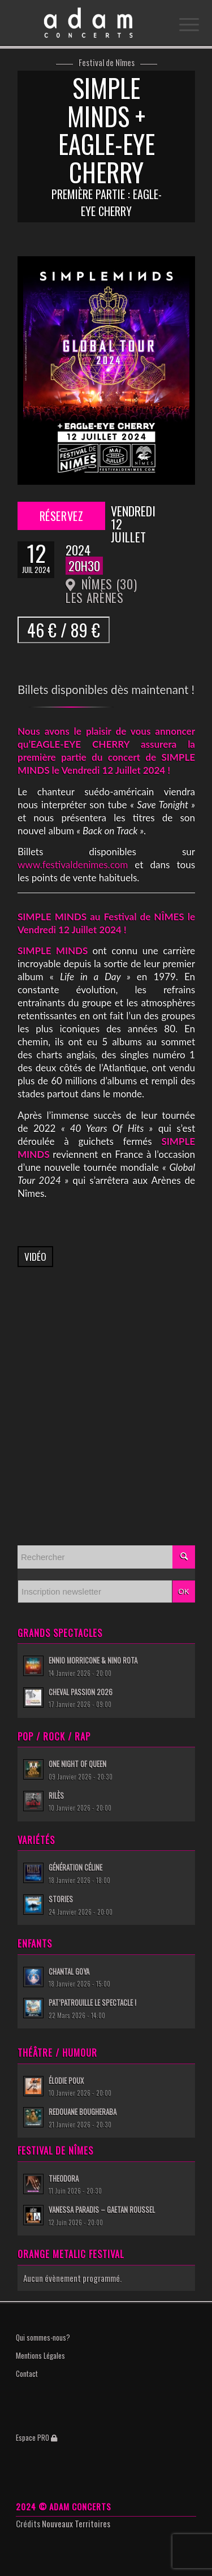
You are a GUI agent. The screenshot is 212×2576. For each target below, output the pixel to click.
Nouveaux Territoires (76, 2523)
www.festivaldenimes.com (73, 865)
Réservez (62, 515)
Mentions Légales (40, 2355)
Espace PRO (36, 2437)
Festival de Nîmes (107, 62)
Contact (27, 2373)
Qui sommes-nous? (43, 2337)
